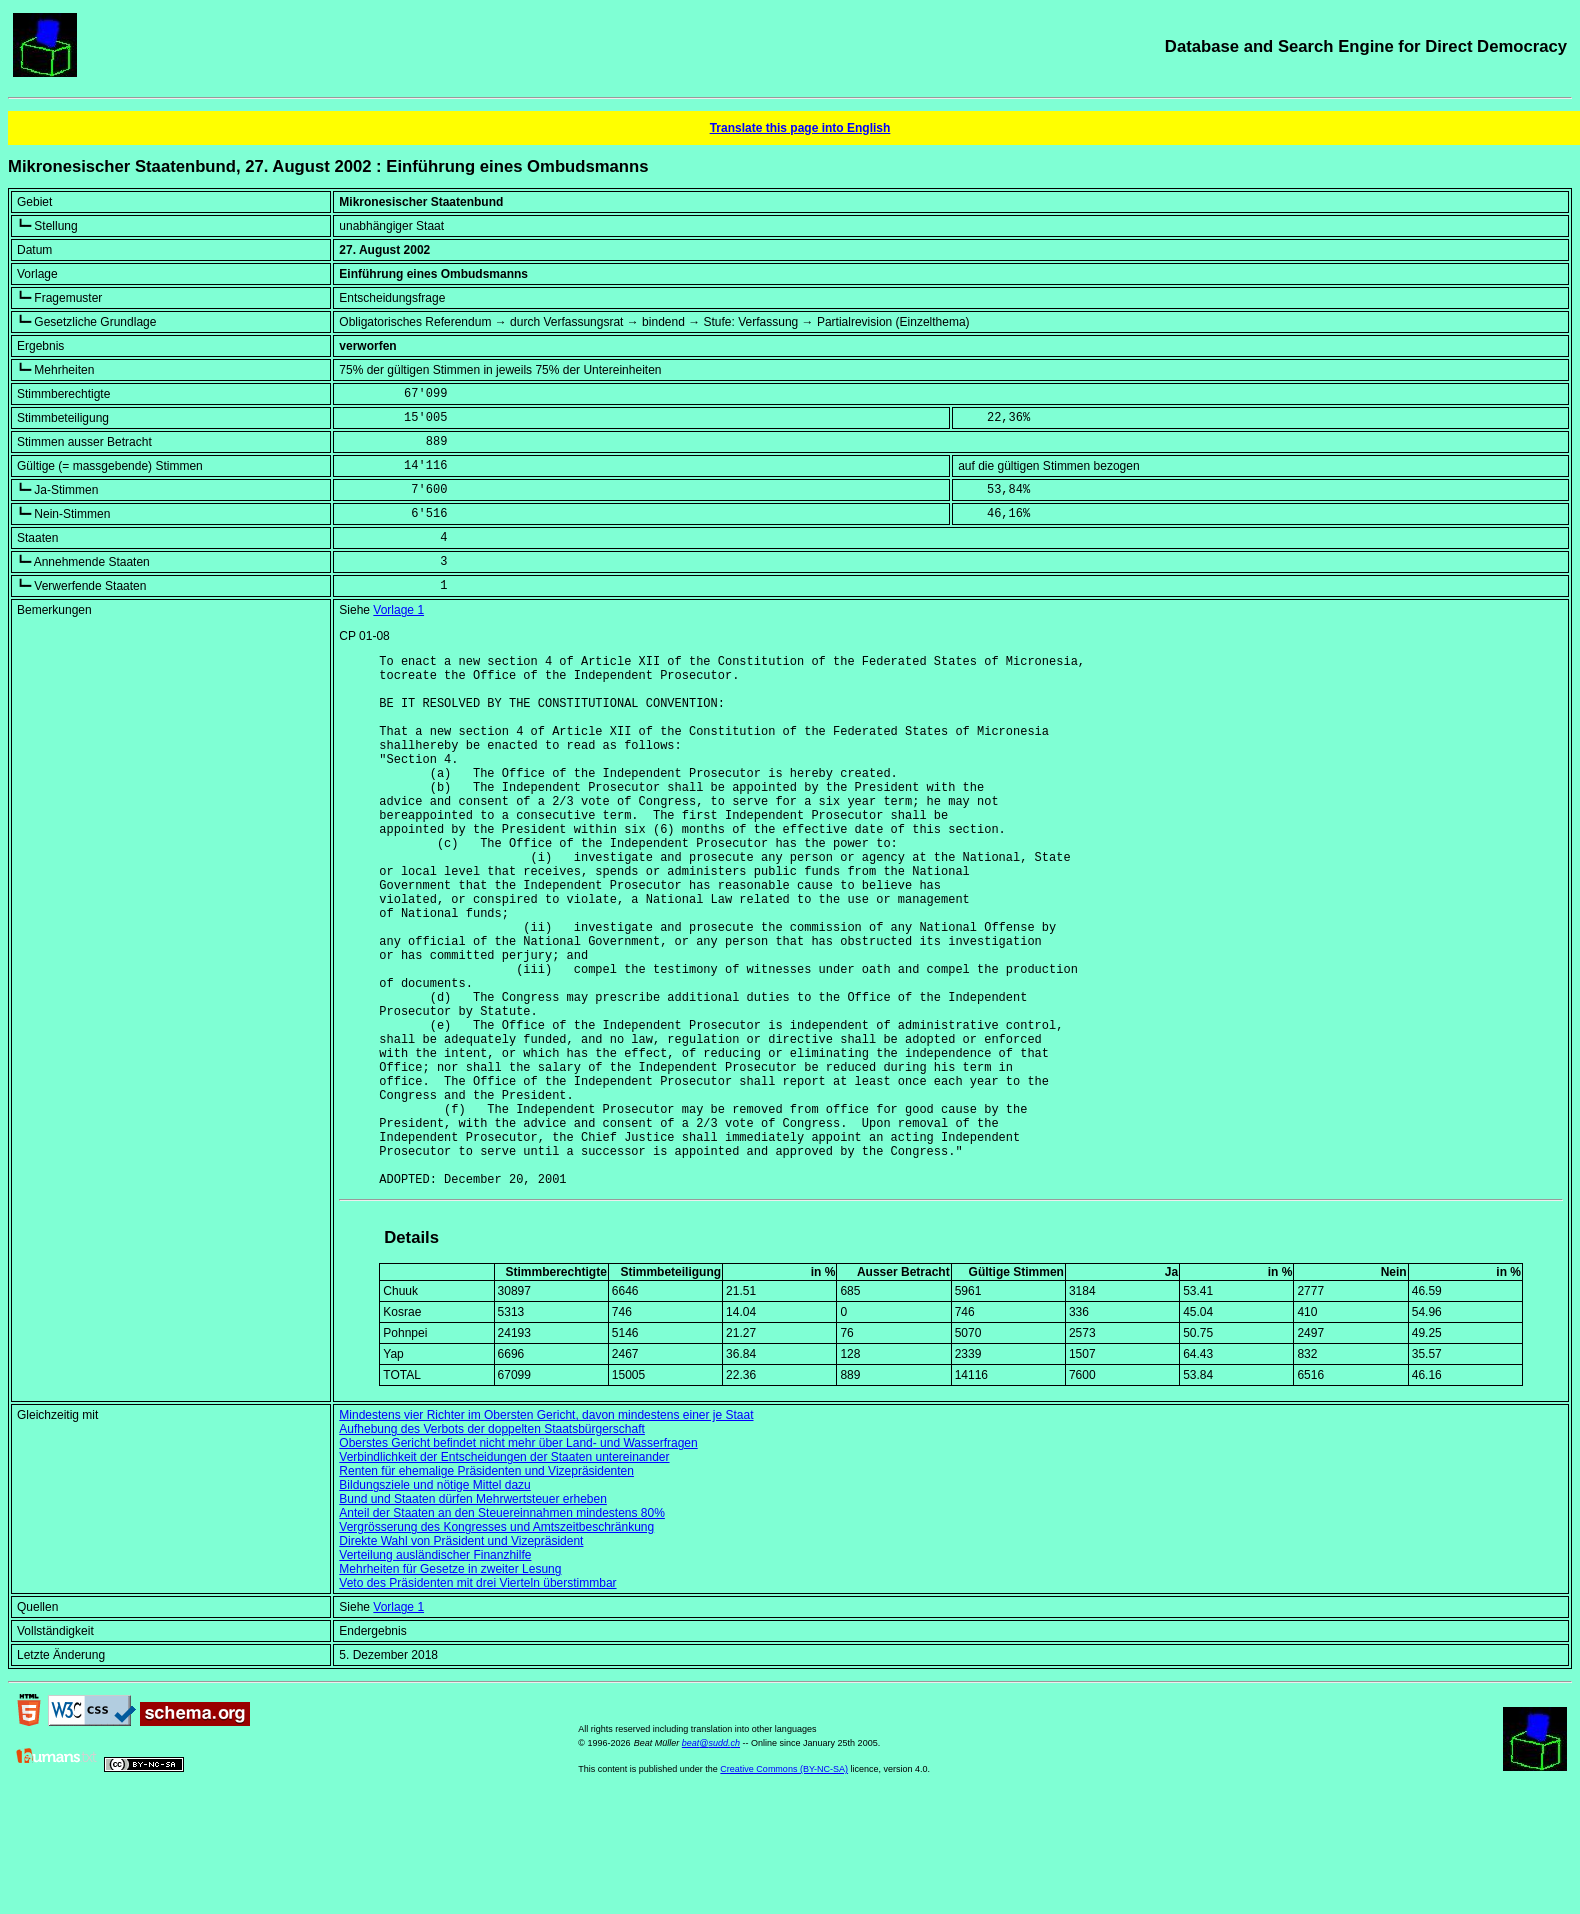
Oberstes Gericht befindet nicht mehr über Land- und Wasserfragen (518, 1557)
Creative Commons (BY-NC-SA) (784, 1883)
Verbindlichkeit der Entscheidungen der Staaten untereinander (504, 1571)
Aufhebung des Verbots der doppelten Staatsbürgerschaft (492, 1543)
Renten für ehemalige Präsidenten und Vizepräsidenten (486, 1585)
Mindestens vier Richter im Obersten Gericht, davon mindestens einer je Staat (546, 1529)
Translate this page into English (800, 128)
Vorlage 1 (398, 610)
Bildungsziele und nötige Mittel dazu (434, 1599)
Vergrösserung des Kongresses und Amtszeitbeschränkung (496, 1641)
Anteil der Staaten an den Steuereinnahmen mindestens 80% (502, 1627)
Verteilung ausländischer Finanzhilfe (435, 1669)
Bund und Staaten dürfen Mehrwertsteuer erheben (473, 1613)
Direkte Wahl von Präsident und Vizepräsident (461, 1655)
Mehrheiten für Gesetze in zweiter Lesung (450, 1683)
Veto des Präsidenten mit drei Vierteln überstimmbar (477, 1697)
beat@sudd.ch (711, 1857)
